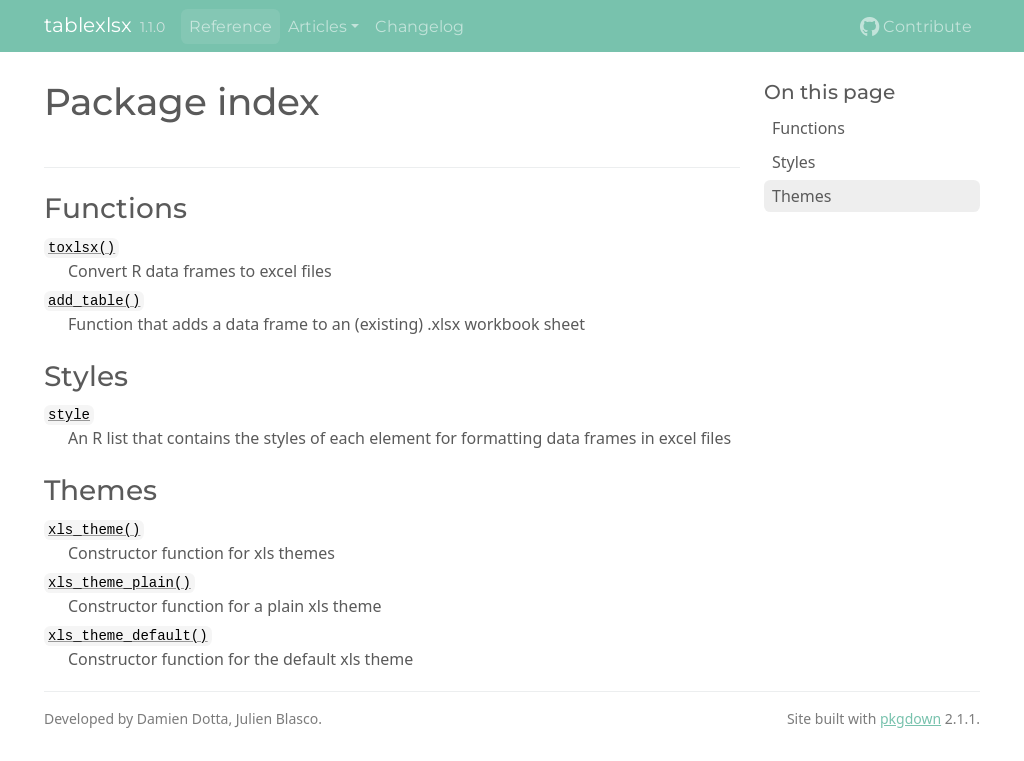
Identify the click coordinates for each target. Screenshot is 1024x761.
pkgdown (910, 718)
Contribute (916, 26)
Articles (317, 26)
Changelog (419, 26)
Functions (808, 128)
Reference (230, 26)
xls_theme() (94, 530)
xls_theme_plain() (119, 583)
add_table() (94, 301)
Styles (794, 162)
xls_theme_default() (128, 636)
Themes (801, 196)
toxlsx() (81, 248)
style (69, 415)
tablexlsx (88, 25)
